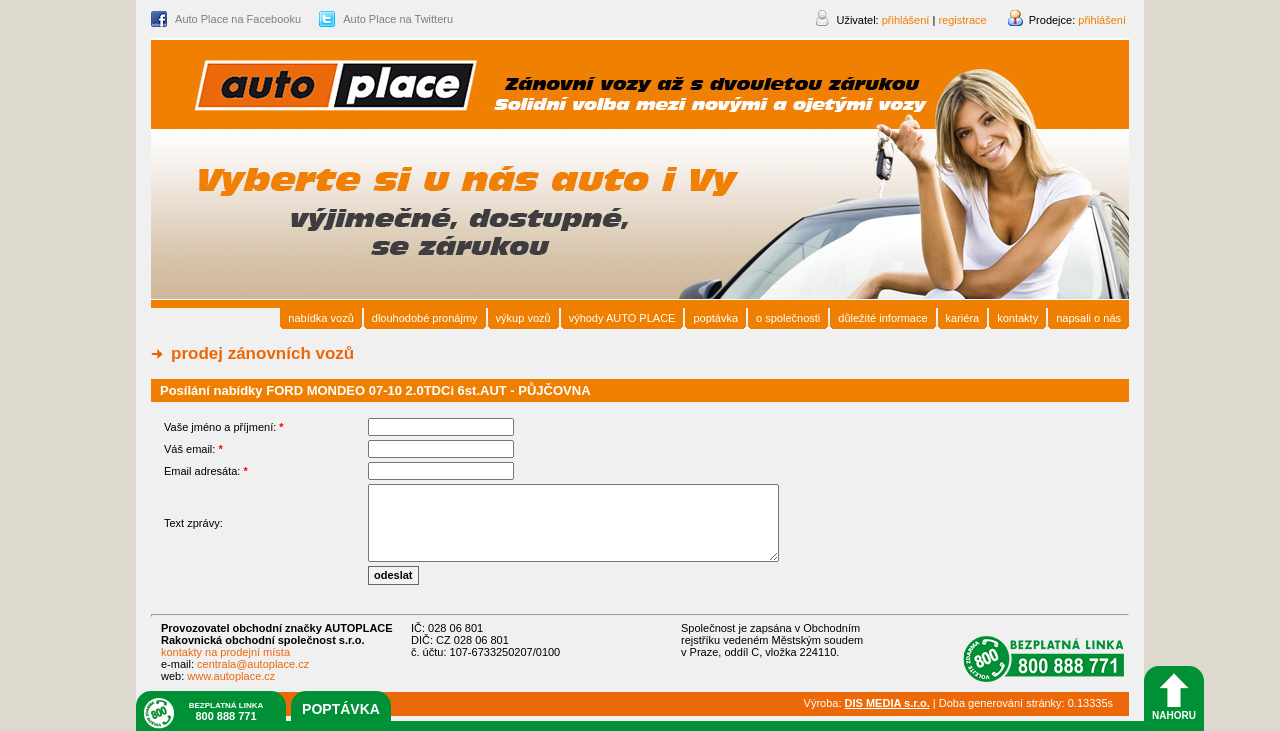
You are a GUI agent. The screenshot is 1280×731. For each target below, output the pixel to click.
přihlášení (1102, 20)
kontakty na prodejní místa (225, 652)
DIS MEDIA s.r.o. (887, 703)
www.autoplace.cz (231, 676)
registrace (962, 20)
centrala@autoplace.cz (253, 664)
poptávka (341, 709)
